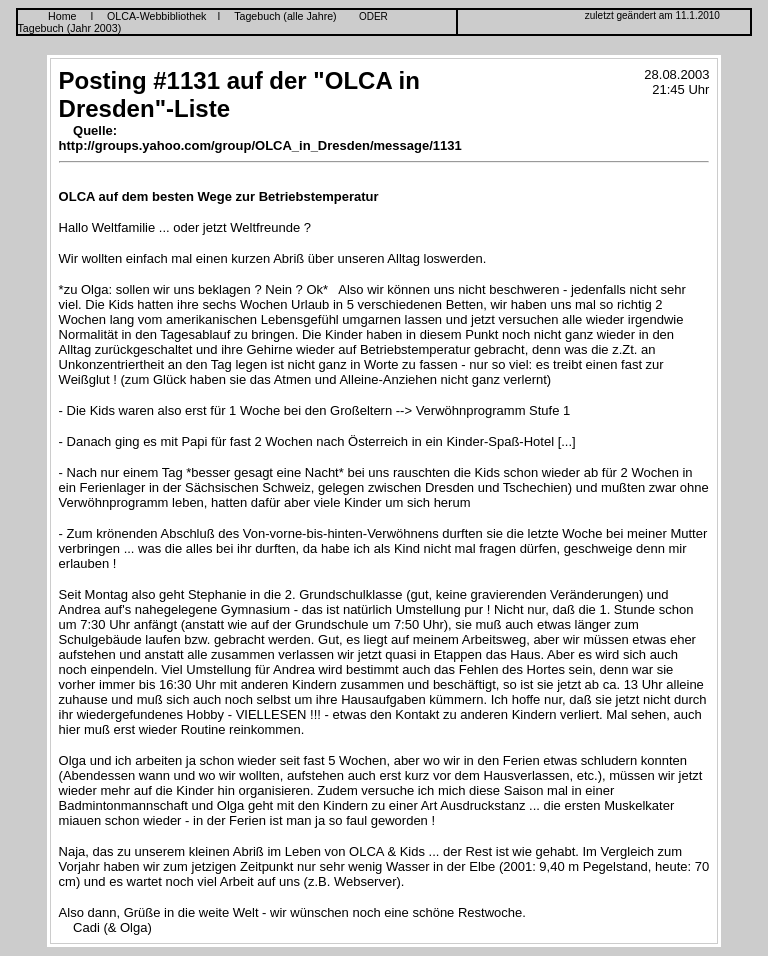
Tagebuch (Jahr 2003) (70, 28)
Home (62, 16)
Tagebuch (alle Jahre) (285, 16)
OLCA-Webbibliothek (156, 16)
